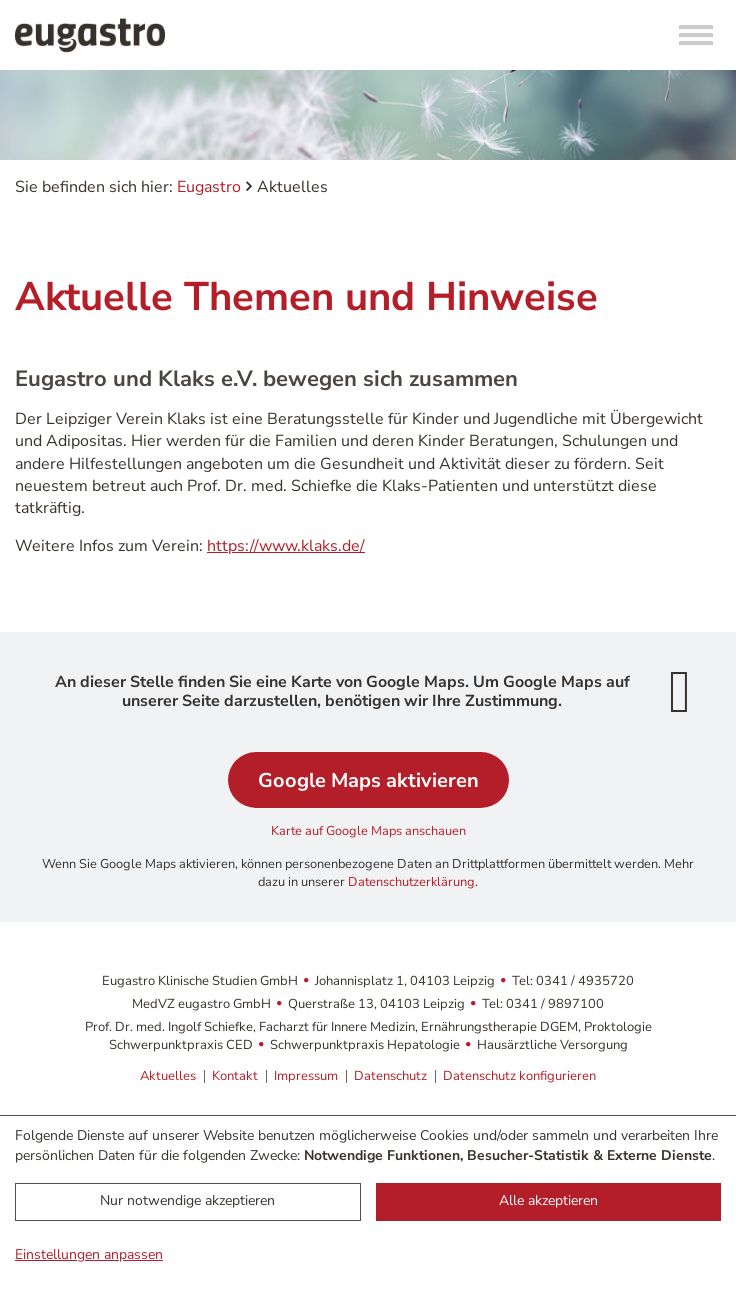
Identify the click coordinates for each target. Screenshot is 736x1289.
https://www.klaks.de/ (286, 546)
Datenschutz (390, 1076)
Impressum (306, 1076)
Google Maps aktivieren (368, 780)
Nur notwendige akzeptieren (187, 1200)
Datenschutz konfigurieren (519, 1076)
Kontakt (235, 1076)
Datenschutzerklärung (411, 882)
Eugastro (209, 187)
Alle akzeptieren (548, 1200)
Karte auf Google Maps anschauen (368, 831)
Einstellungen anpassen (89, 1254)
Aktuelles (168, 1076)
